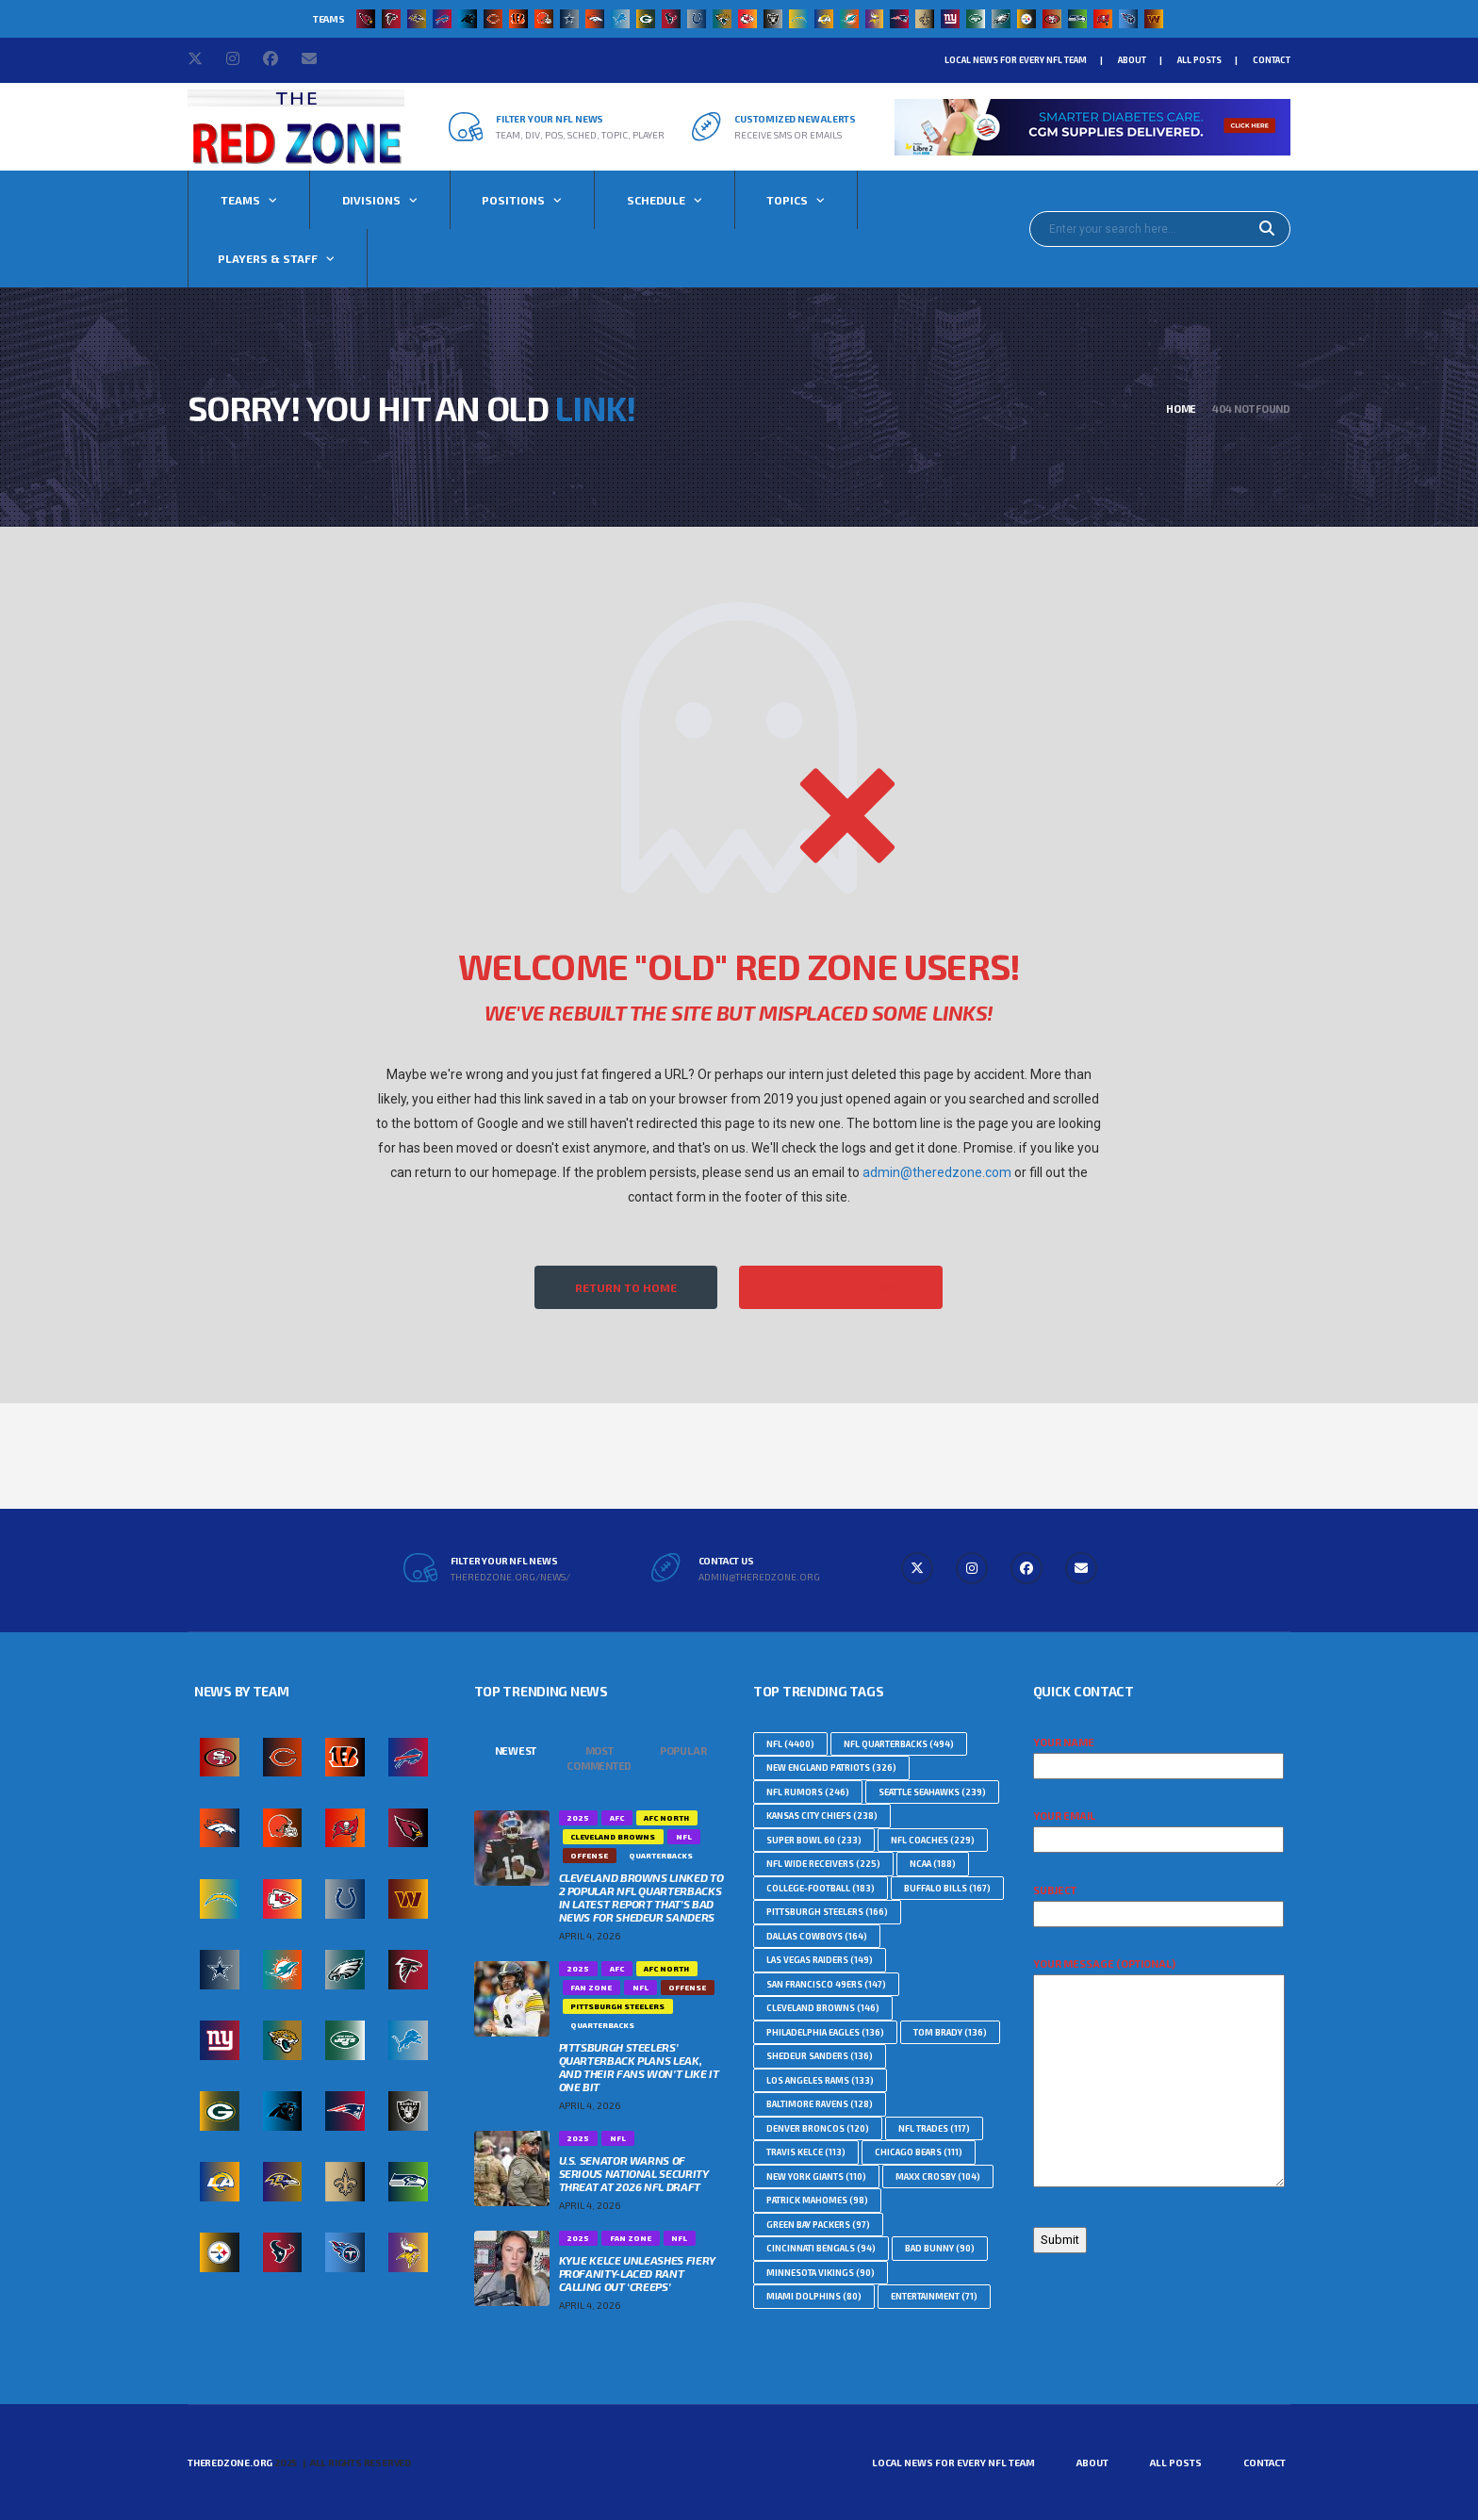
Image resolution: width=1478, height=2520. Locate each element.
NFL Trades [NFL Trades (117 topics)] (934, 2128)
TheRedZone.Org (230, 2462)
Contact (1271, 60)
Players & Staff (268, 258)
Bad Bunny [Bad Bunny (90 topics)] (940, 2248)
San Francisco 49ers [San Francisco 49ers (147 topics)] (826, 1984)
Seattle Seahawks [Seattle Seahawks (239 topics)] (932, 1792)
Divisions (371, 199)
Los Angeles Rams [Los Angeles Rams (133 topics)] (820, 2080)
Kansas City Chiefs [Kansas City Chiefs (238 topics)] (822, 1815)
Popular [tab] (683, 1750)
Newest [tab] (516, 1750)
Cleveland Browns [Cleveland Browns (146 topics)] (822, 2008)
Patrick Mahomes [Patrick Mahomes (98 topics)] (817, 2200)
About (1132, 60)
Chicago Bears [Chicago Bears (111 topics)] (918, 2152)
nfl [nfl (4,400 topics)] (790, 1744)
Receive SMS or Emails (788, 134)
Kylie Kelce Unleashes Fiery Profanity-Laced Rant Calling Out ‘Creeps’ (637, 2273)
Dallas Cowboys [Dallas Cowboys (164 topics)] (816, 1936)
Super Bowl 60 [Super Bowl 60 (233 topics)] (814, 1840)
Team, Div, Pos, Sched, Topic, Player (580, 134)
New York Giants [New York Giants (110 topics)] (816, 2176)
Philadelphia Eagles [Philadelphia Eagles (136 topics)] (825, 2032)
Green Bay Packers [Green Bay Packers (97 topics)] (818, 2224)
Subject (1158, 1902)
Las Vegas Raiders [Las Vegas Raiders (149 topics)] (819, 1960)
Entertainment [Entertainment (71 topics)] (934, 2296)
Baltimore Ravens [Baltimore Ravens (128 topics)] (819, 2104)
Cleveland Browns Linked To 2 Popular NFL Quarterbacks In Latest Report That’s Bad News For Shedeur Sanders (641, 1897)
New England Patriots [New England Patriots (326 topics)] (831, 1767)
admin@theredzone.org (759, 1576)
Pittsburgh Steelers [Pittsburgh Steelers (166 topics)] (827, 1911)
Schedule (656, 199)
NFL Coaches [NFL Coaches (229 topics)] (933, 1840)
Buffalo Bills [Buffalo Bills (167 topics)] (947, 1888)
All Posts (1199, 60)
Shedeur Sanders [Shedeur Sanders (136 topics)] (819, 2056)
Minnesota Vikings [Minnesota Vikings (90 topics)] (820, 2272)
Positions (513, 199)
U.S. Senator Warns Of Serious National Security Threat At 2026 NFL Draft (634, 2173)
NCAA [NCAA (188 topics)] (933, 1863)
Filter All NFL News (841, 1287)
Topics (787, 199)
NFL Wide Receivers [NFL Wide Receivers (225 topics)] (823, 1863)
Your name (1158, 1754)
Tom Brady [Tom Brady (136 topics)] (950, 2032)
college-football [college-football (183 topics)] (820, 1888)
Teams (240, 199)
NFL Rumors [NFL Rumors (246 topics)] (807, 1792)
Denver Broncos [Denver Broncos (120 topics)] (817, 2128)
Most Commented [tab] (599, 1758)
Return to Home (626, 1287)
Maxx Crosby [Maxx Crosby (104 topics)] (937, 2176)
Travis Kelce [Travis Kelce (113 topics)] (806, 2152)
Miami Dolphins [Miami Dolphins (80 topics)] (814, 2296)
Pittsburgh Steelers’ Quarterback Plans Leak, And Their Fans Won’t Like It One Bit (639, 2066)
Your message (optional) (1159, 2073)
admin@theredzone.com (936, 1172)
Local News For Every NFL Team (1015, 60)
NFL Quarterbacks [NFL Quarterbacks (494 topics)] (899, 1744)
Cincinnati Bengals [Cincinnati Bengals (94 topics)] (821, 2248)
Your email (1158, 1827)
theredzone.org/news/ (510, 1576)
